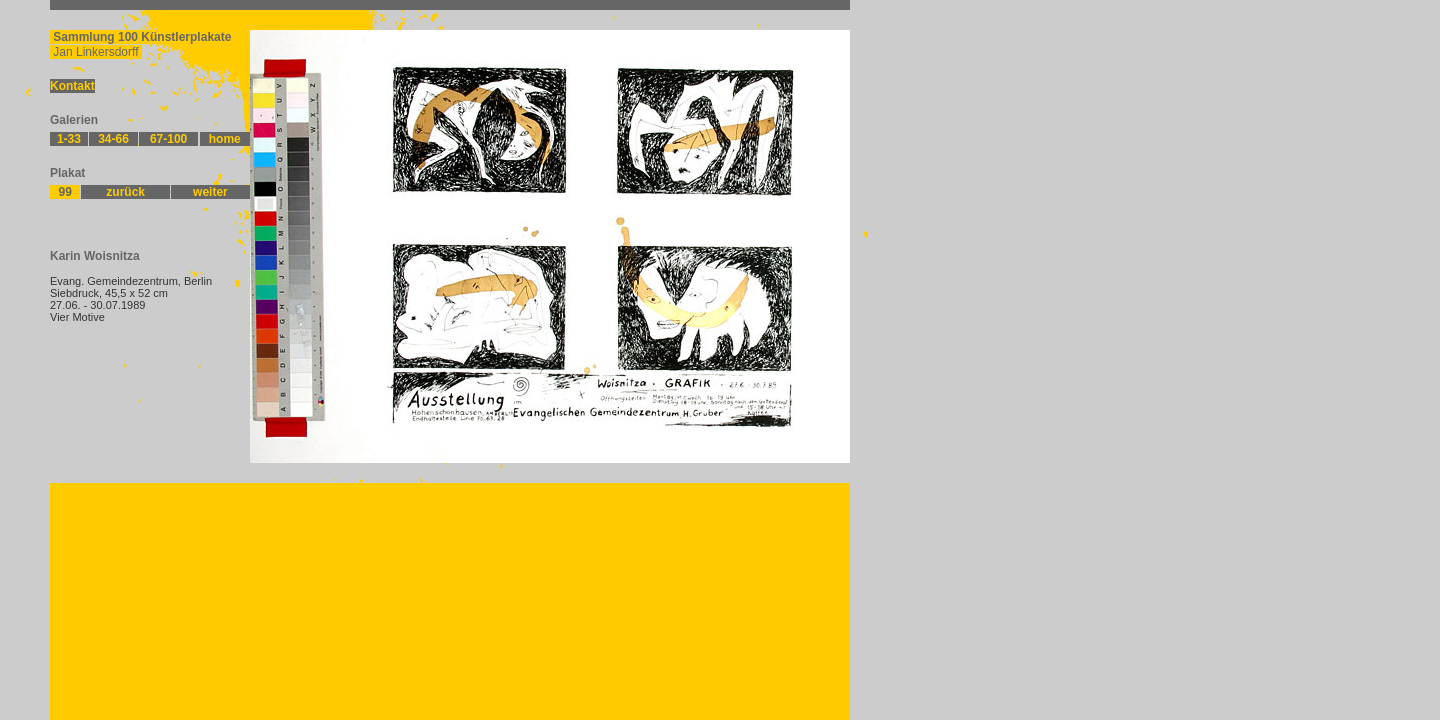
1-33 (69, 139)
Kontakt (72, 86)
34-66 (113, 139)
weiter (210, 192)
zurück (125, 192)
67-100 (168, 139)
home (225, 139)
